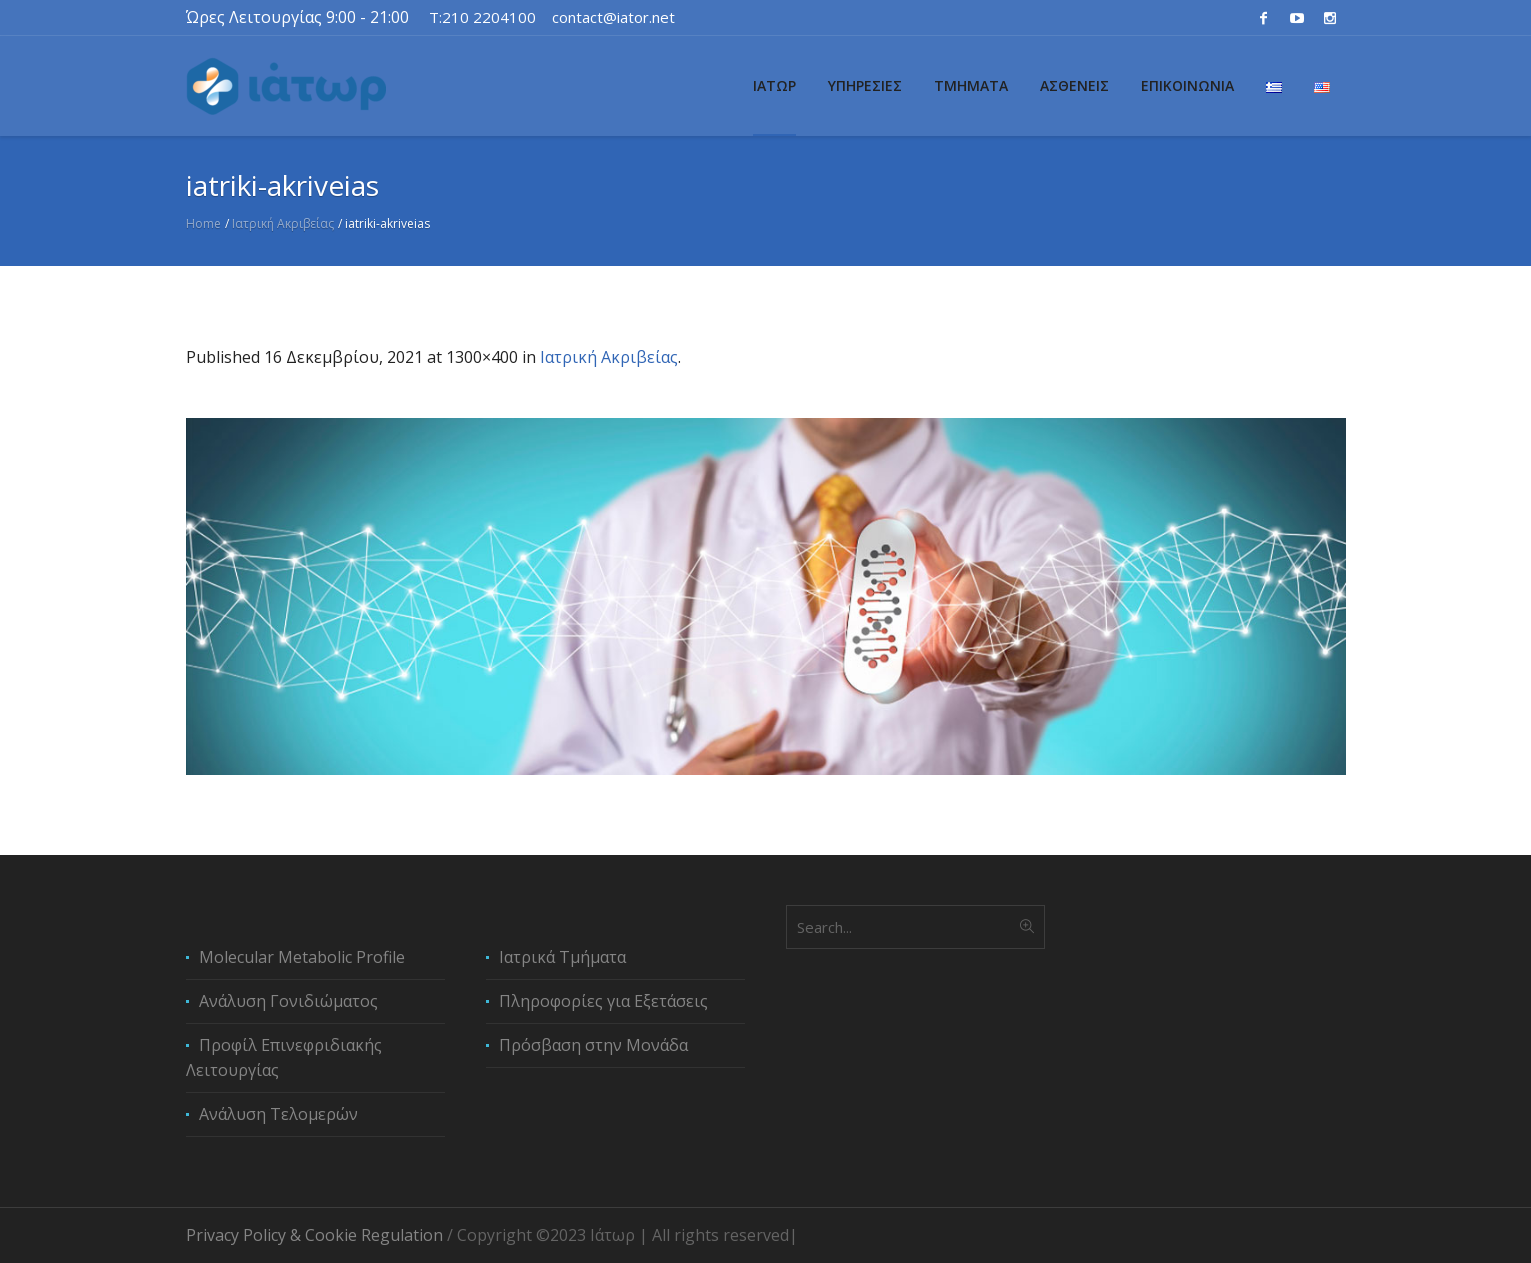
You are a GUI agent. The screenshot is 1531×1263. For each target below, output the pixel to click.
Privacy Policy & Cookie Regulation (314, 1235)
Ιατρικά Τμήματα (562, 957)
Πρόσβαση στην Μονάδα (593, 1045)
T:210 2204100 (482, 17)
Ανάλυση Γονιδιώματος (288, 1001)
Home (203, 223)
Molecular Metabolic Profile (302, 957)
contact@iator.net (613, 17)
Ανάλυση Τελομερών (278, 1114)
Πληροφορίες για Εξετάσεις (603, 1001)
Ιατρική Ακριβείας (283, 223)
